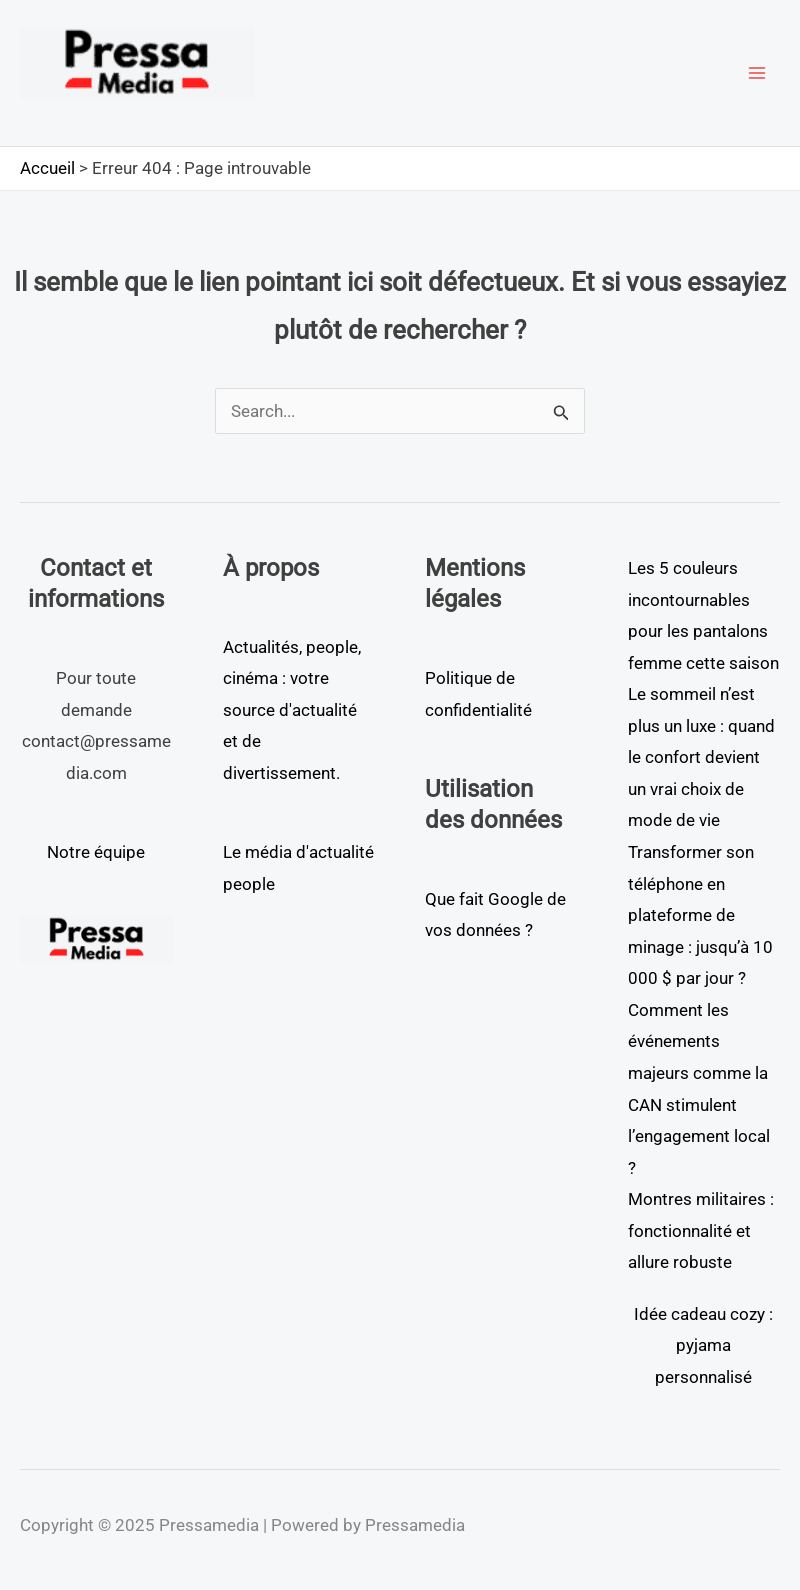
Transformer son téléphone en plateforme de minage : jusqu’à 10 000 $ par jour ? (700, 915)
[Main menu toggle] (758, 73)
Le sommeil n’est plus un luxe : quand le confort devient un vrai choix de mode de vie (701, 757)
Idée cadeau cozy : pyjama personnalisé (703, 1345)
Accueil (47, 168)
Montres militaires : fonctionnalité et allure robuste (701, 1230)
